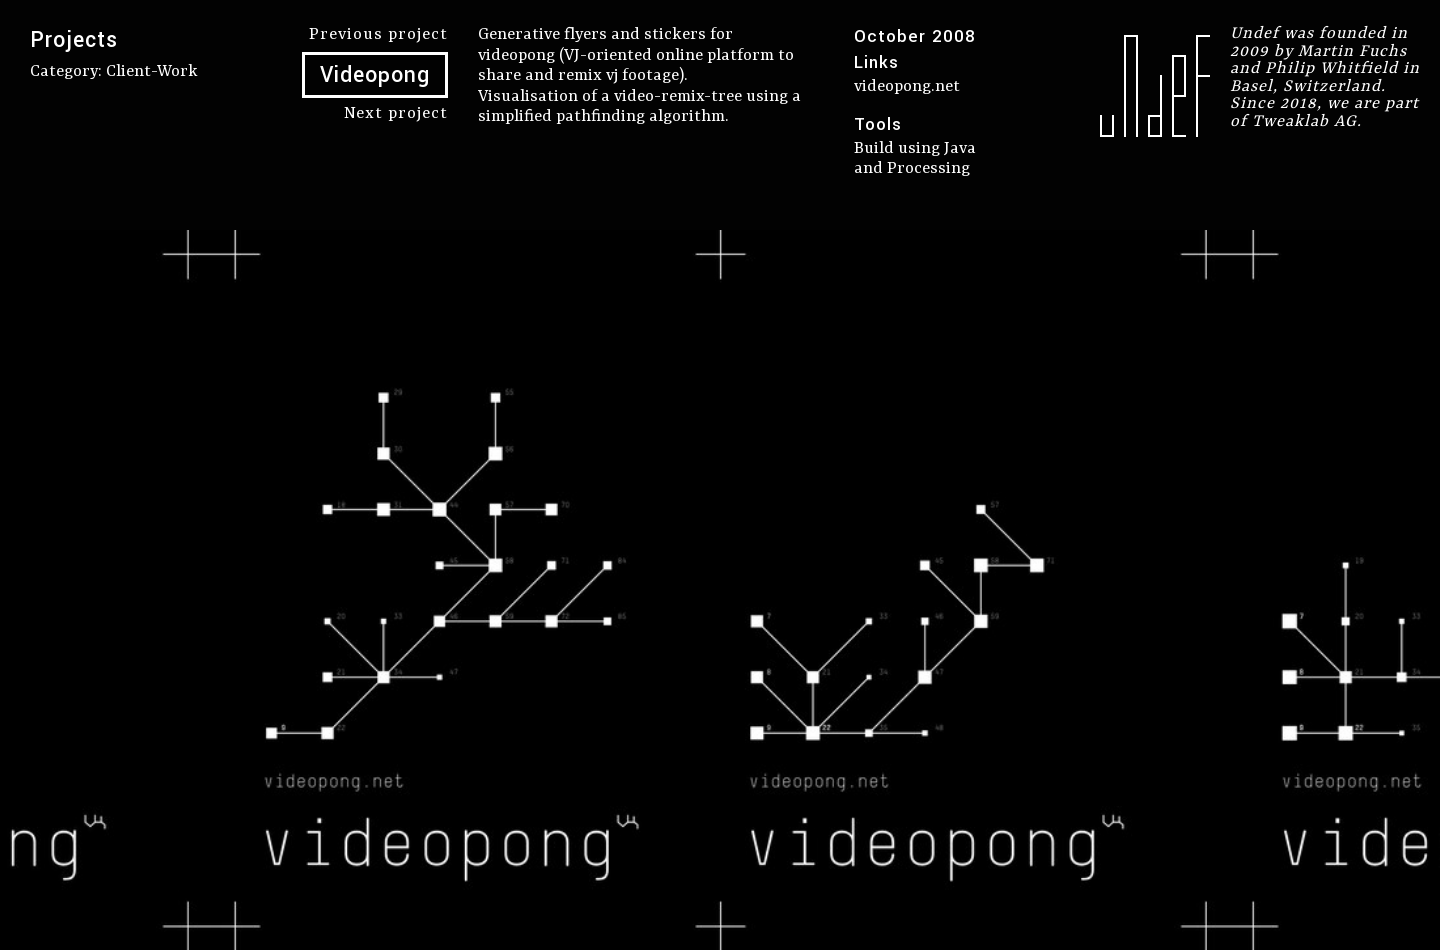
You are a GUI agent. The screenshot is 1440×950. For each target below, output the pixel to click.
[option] (720, 590)
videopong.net (907, 86)
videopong (516, 55)
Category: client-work (114, 71)
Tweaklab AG (1304, 121)
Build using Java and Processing (915, 159)
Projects (74, 40)
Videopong (375, 75)
